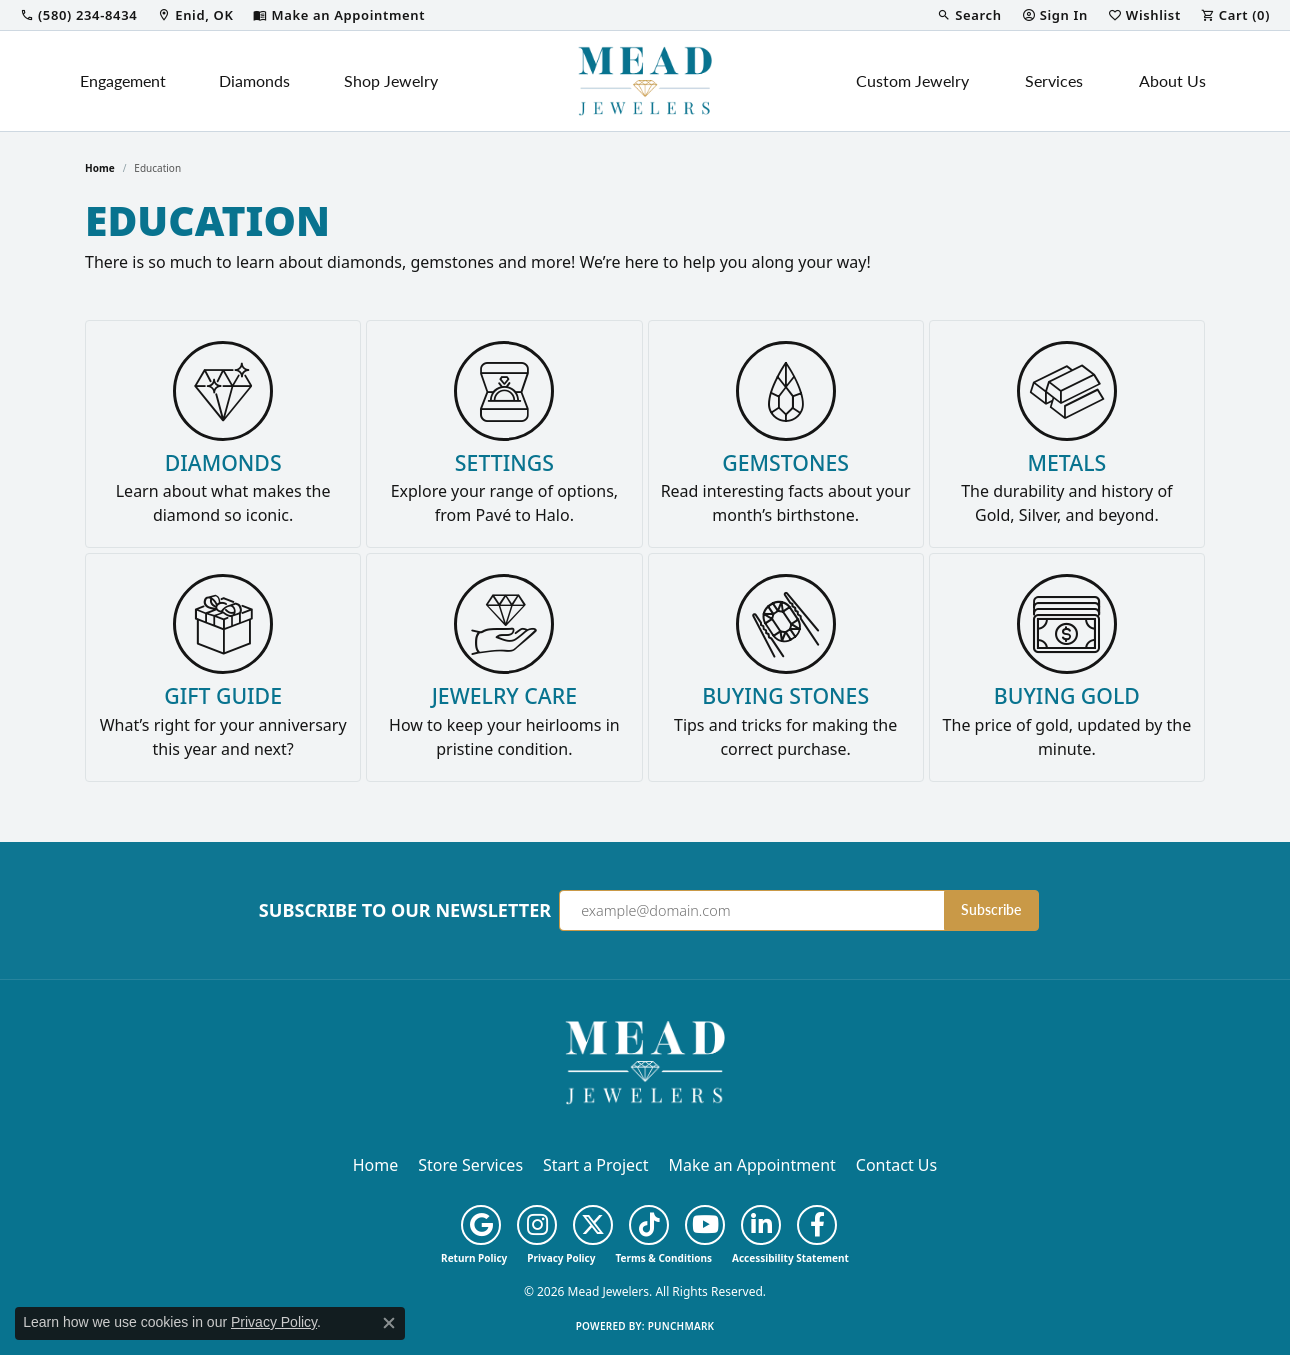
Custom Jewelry (912, 80)
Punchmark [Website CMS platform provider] (681, 1326)
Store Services (470, 1165)
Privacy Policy (561, 1258)
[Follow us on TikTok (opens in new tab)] (649, 1225)
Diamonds (254, 80)
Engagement (123, 80)
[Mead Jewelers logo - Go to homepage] (645, 81)
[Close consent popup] (389, 1323)
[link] (78, 15)
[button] (969, 15)
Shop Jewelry (391, 80)
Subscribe (991, 909)
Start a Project (595, 1165)
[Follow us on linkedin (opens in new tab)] (761, 1225)
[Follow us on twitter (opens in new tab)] (593, 1225)
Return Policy (474, 1258)
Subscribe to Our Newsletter (405, 911)
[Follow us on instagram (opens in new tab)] (537, 1225)
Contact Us (896, 1165)
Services (1054, 80)
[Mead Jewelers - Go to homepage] (645, 1061)
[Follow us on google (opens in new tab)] (481, 1225)
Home (100, 168)
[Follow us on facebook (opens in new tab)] (817, 1225)
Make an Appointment (752, 1165)
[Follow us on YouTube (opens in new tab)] (705, 1225)
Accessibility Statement (790, 1258)
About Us (1172, 80)
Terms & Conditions (663, 1258)
